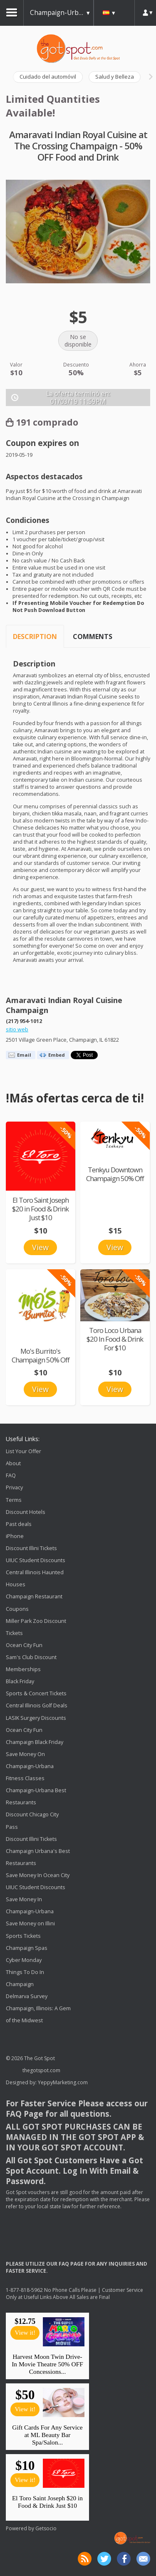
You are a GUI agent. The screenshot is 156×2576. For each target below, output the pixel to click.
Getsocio (46, 2528)
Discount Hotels (25, 1512)
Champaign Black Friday (34, 1742)
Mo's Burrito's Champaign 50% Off (40, 1355)
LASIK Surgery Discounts (36, 1717)
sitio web (17, 1029)
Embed (56, 1055)
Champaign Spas (26, 1948)
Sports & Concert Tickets (36, 1693)
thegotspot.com (41, 2070)
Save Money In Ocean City (37, 1875)
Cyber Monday (24, 1960)
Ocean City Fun (24, 1645)
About (13, 1463)
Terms (14, 1499)
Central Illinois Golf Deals (36, 1705)
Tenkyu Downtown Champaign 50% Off (115, 1174)
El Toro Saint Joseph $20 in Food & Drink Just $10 (40, 1208)
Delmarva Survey (26, 1996)
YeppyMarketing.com (63, 2082)
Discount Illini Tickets (31, 1548)
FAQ (11, 1475)
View (40, 1247)
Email (24, 1055)
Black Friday (20, 1681)
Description (35, 636)
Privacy (14, 1487)
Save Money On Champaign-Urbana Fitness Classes (30, 1766)
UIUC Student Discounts (35, 1560)
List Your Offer (23, 1451)
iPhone (15, 1536)
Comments (92, 636)
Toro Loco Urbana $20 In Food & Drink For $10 (115, 1338)
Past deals (19, 1524)
